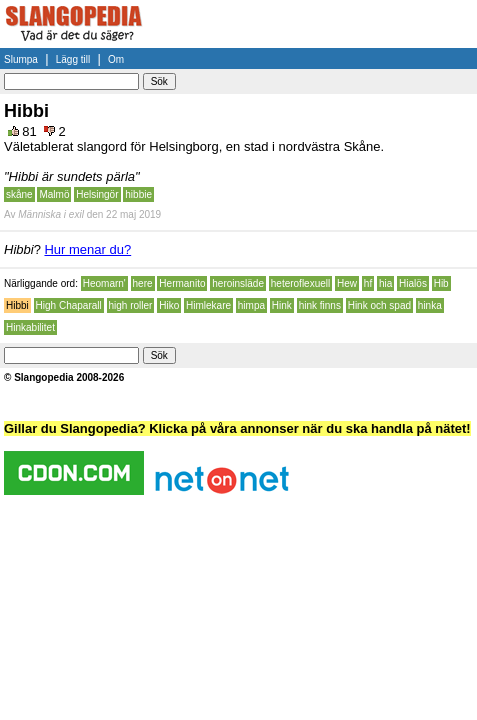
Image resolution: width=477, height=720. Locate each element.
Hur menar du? (87, 249)
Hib (441, 283)
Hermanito (182, 283)
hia (385, 283)
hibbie (138, 194)
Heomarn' (104, 283)
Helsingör (97, 194)
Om (116, 59)
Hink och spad (379, 305)
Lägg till (73, 59)
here (143, 283)
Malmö (54, 194)
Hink (282, 305)
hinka (430, 305)
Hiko (169, 305)
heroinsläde (238, 283)
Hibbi (17, 305)
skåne (19, 194)
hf (368, 283)
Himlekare (208, 305)
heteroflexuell (300, 283)
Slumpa (21, 59)
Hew (347, 283)
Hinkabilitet (30, 327)
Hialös (413, 283)
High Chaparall (69, 305)
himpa (251, 305)
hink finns (320, 305)
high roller (131, 305)
